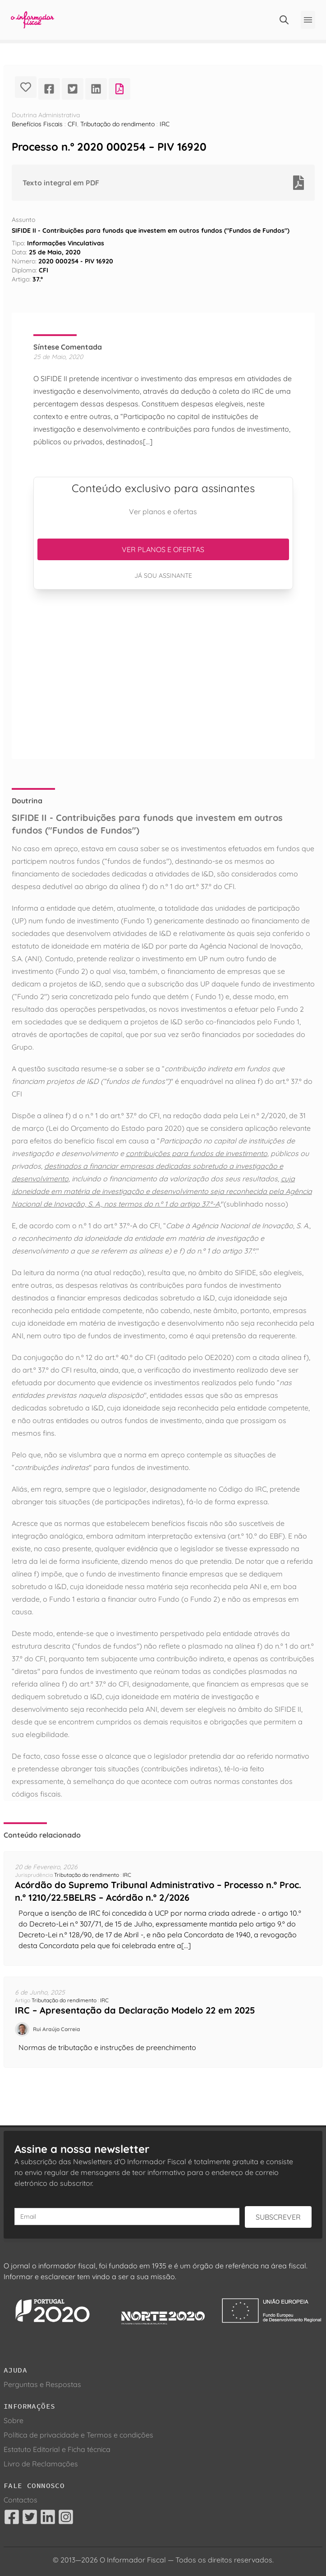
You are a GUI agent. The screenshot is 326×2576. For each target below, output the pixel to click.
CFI (72, 124)
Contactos (20, 2499)
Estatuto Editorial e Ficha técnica (57, 2449)
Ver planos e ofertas (163, 549)
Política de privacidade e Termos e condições (78, 2434)
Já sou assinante (163, 575)
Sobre (13, 2420)
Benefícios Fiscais (37, 124)
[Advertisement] (163, 674)
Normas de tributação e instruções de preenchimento (107, 2047)
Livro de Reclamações (41, 2463)
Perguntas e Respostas (42, 2384)
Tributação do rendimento (117, 124)
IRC (165, 124)
